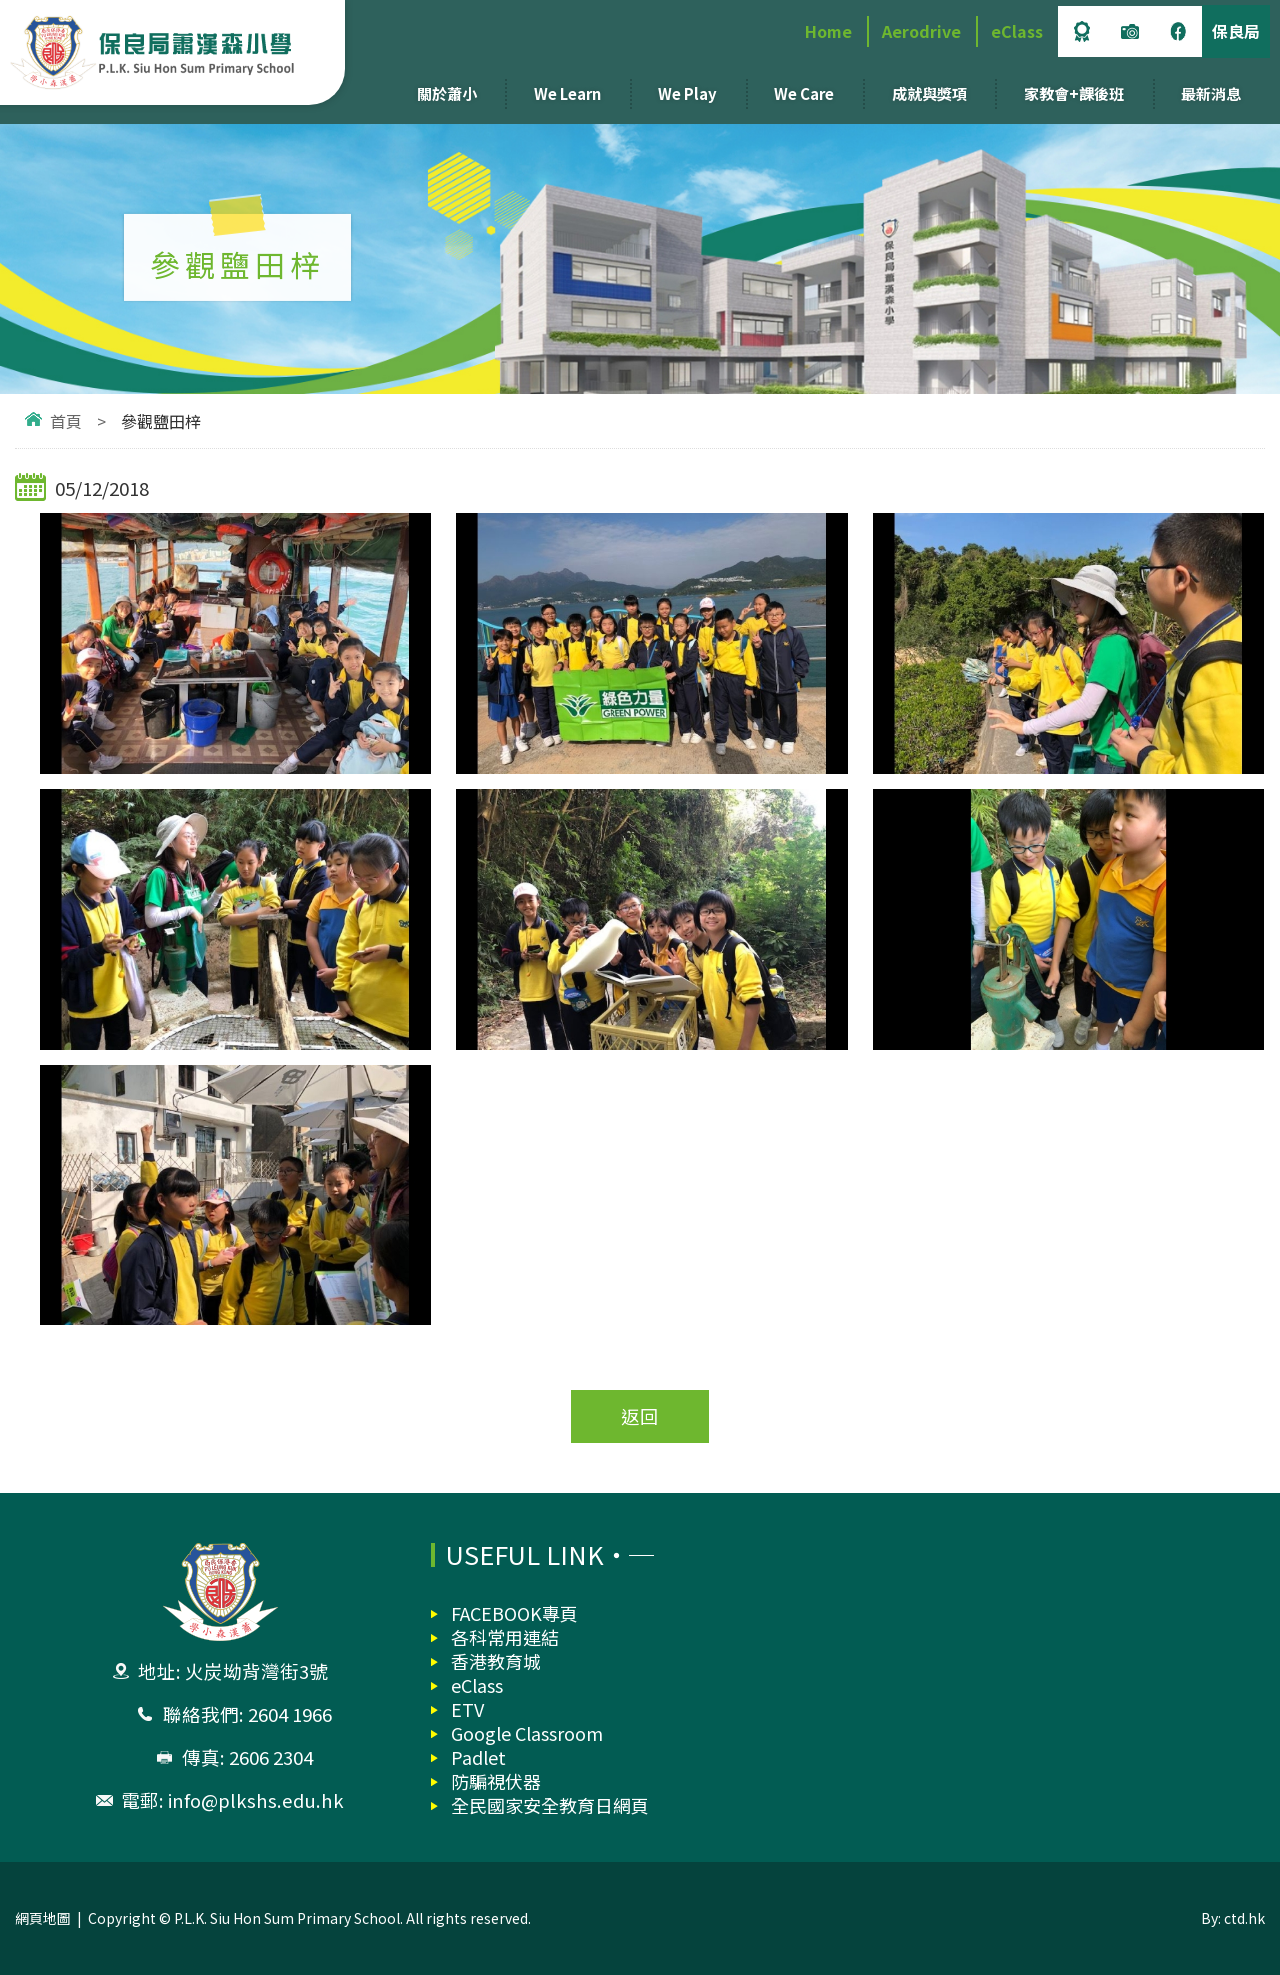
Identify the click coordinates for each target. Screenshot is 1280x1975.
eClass (1017, 31)
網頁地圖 (43, 1918)
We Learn (567, 93)
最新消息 (1211, 93)
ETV (467, 1709)
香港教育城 (496, 1661)
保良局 (1236, 31)
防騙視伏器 (496, 1781)
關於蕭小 (447, 93)
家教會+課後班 (1074, 93)
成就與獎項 (929, 93)
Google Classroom (527, 1733)
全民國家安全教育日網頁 (550, 1805)
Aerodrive (921, 31)
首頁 (66, 421)
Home (828, 31)
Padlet (478, 1757)
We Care (804, 93)
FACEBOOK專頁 (514, 1613)
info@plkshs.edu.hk (256, 1800)
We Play (687, 93)
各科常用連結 (505, 1637)
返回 (640, 1416)
